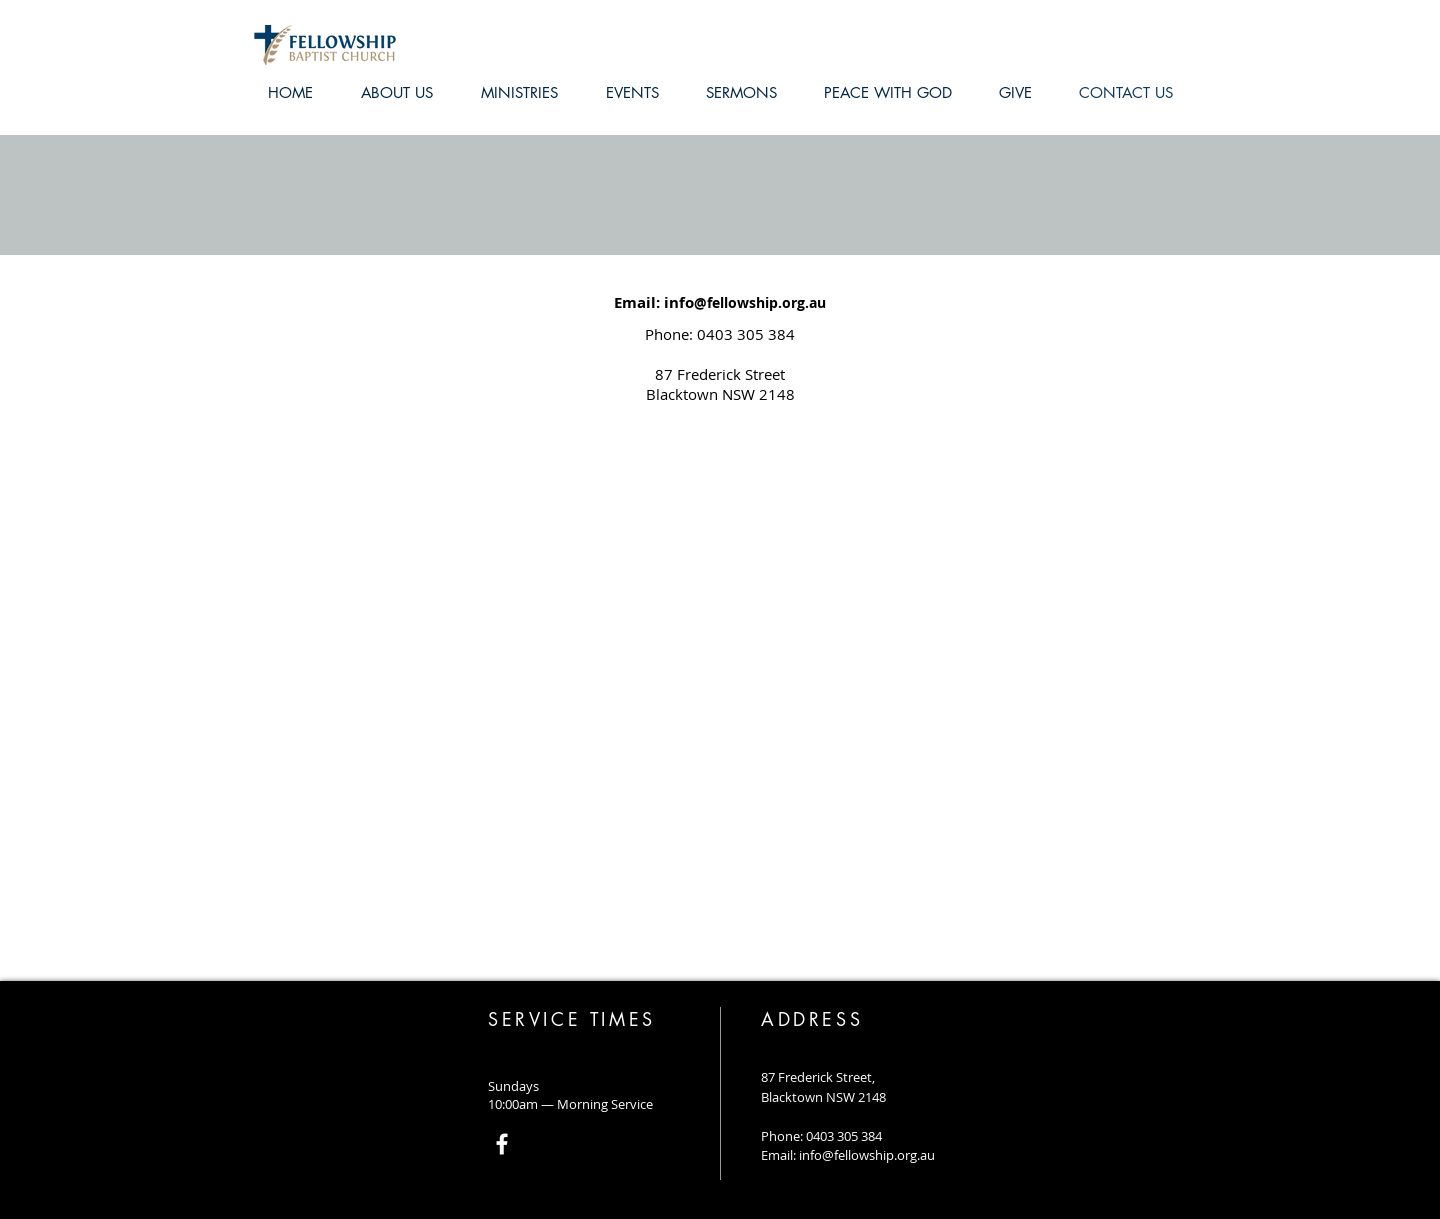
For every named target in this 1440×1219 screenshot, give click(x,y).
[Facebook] (502, 1144)
